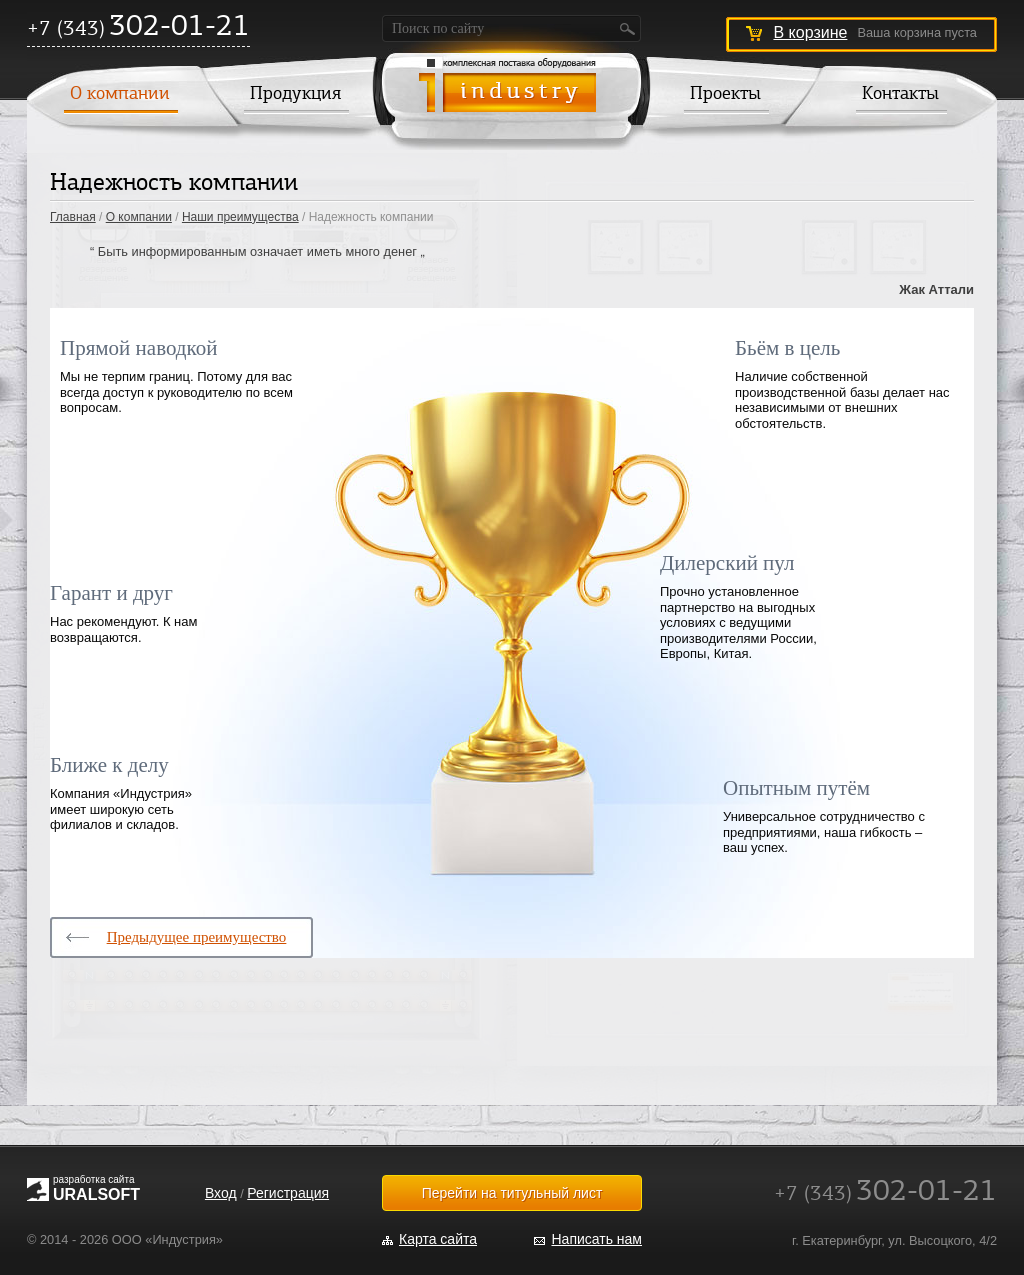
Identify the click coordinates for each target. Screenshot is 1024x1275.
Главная (73, 217)
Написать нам (596, 1239)
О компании (120, 95)
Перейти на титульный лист (512, 1193)
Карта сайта (438, 1239)
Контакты (900, 95)
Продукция (295, 95)
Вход (221, 1193)
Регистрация (288, 1193)
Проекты (725, 95)
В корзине (810, 32)
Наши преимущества (240, 217)
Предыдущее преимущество (197, 937)
